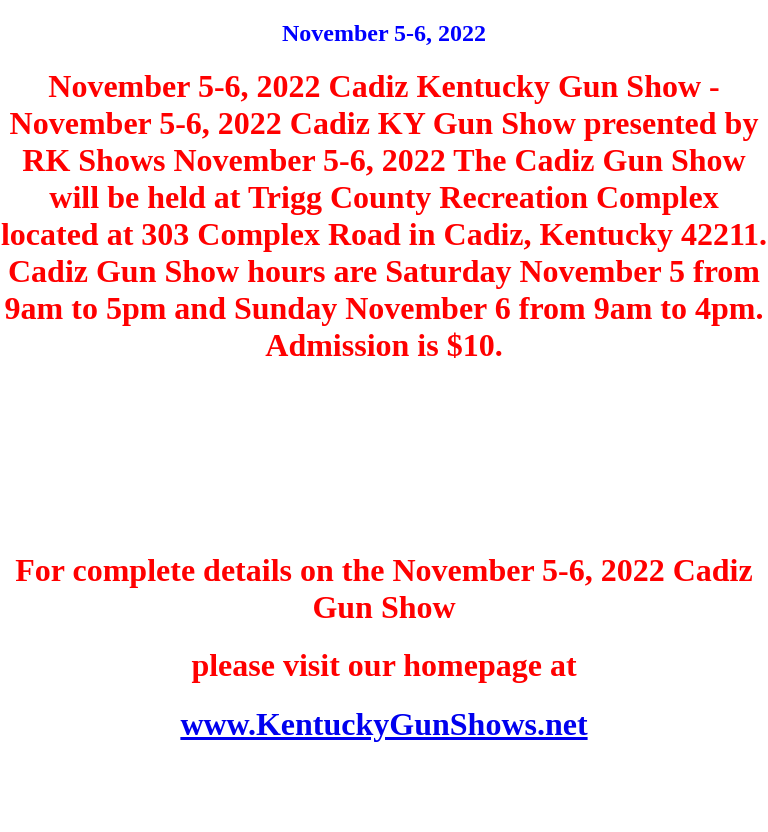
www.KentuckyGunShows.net (383, 724)
